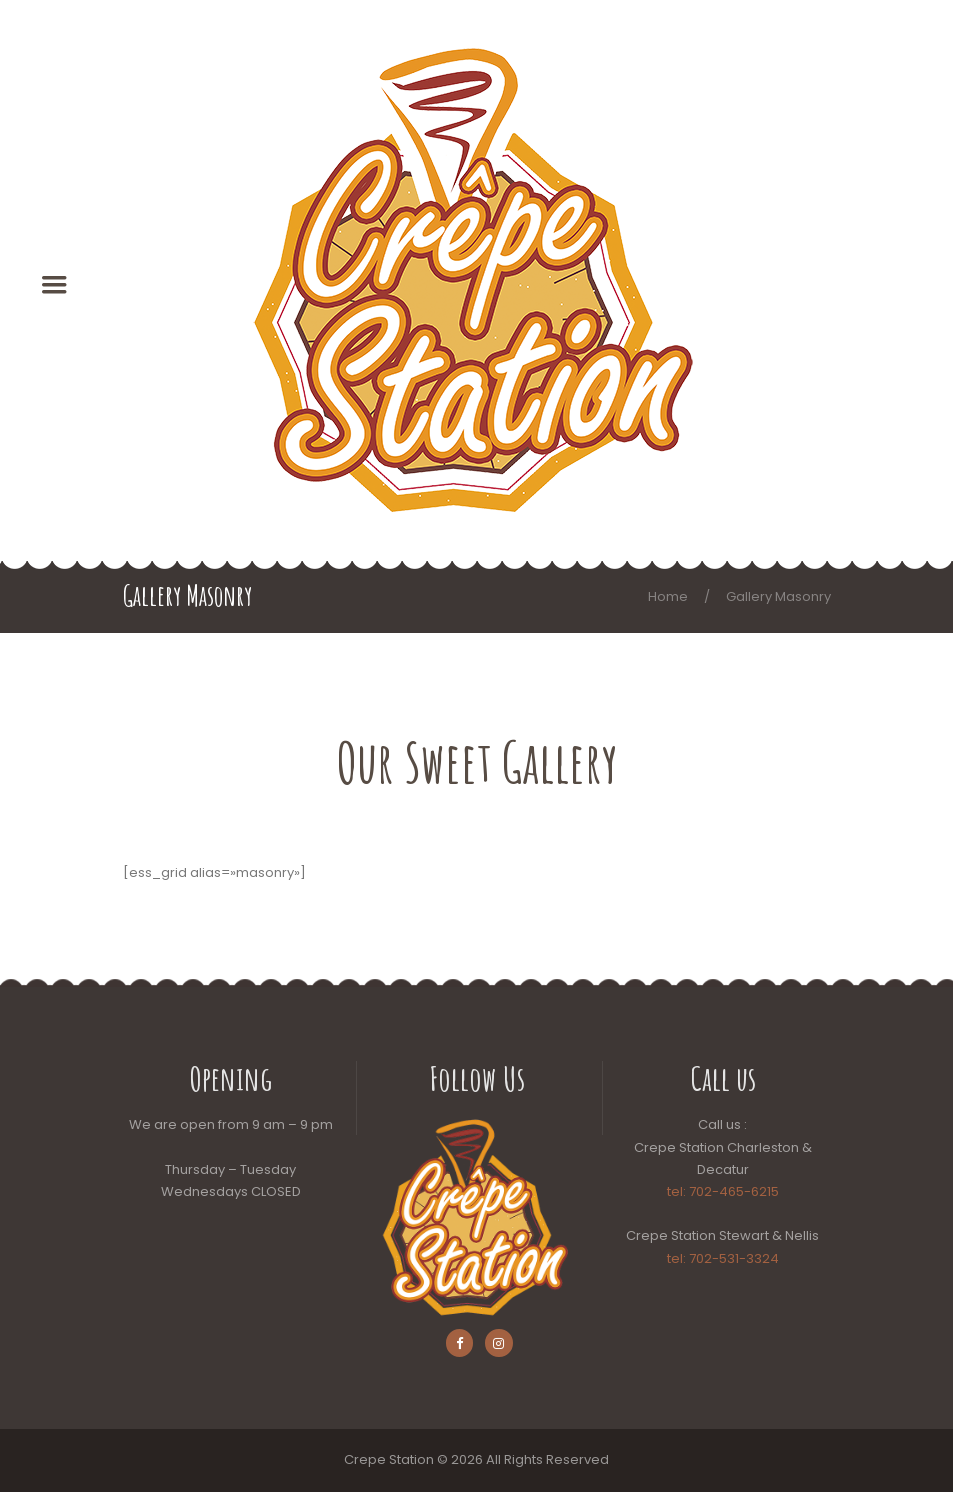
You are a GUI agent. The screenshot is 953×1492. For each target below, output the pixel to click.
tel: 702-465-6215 (723, 1191)
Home (668, 596)
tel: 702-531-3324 (723, 1258)
